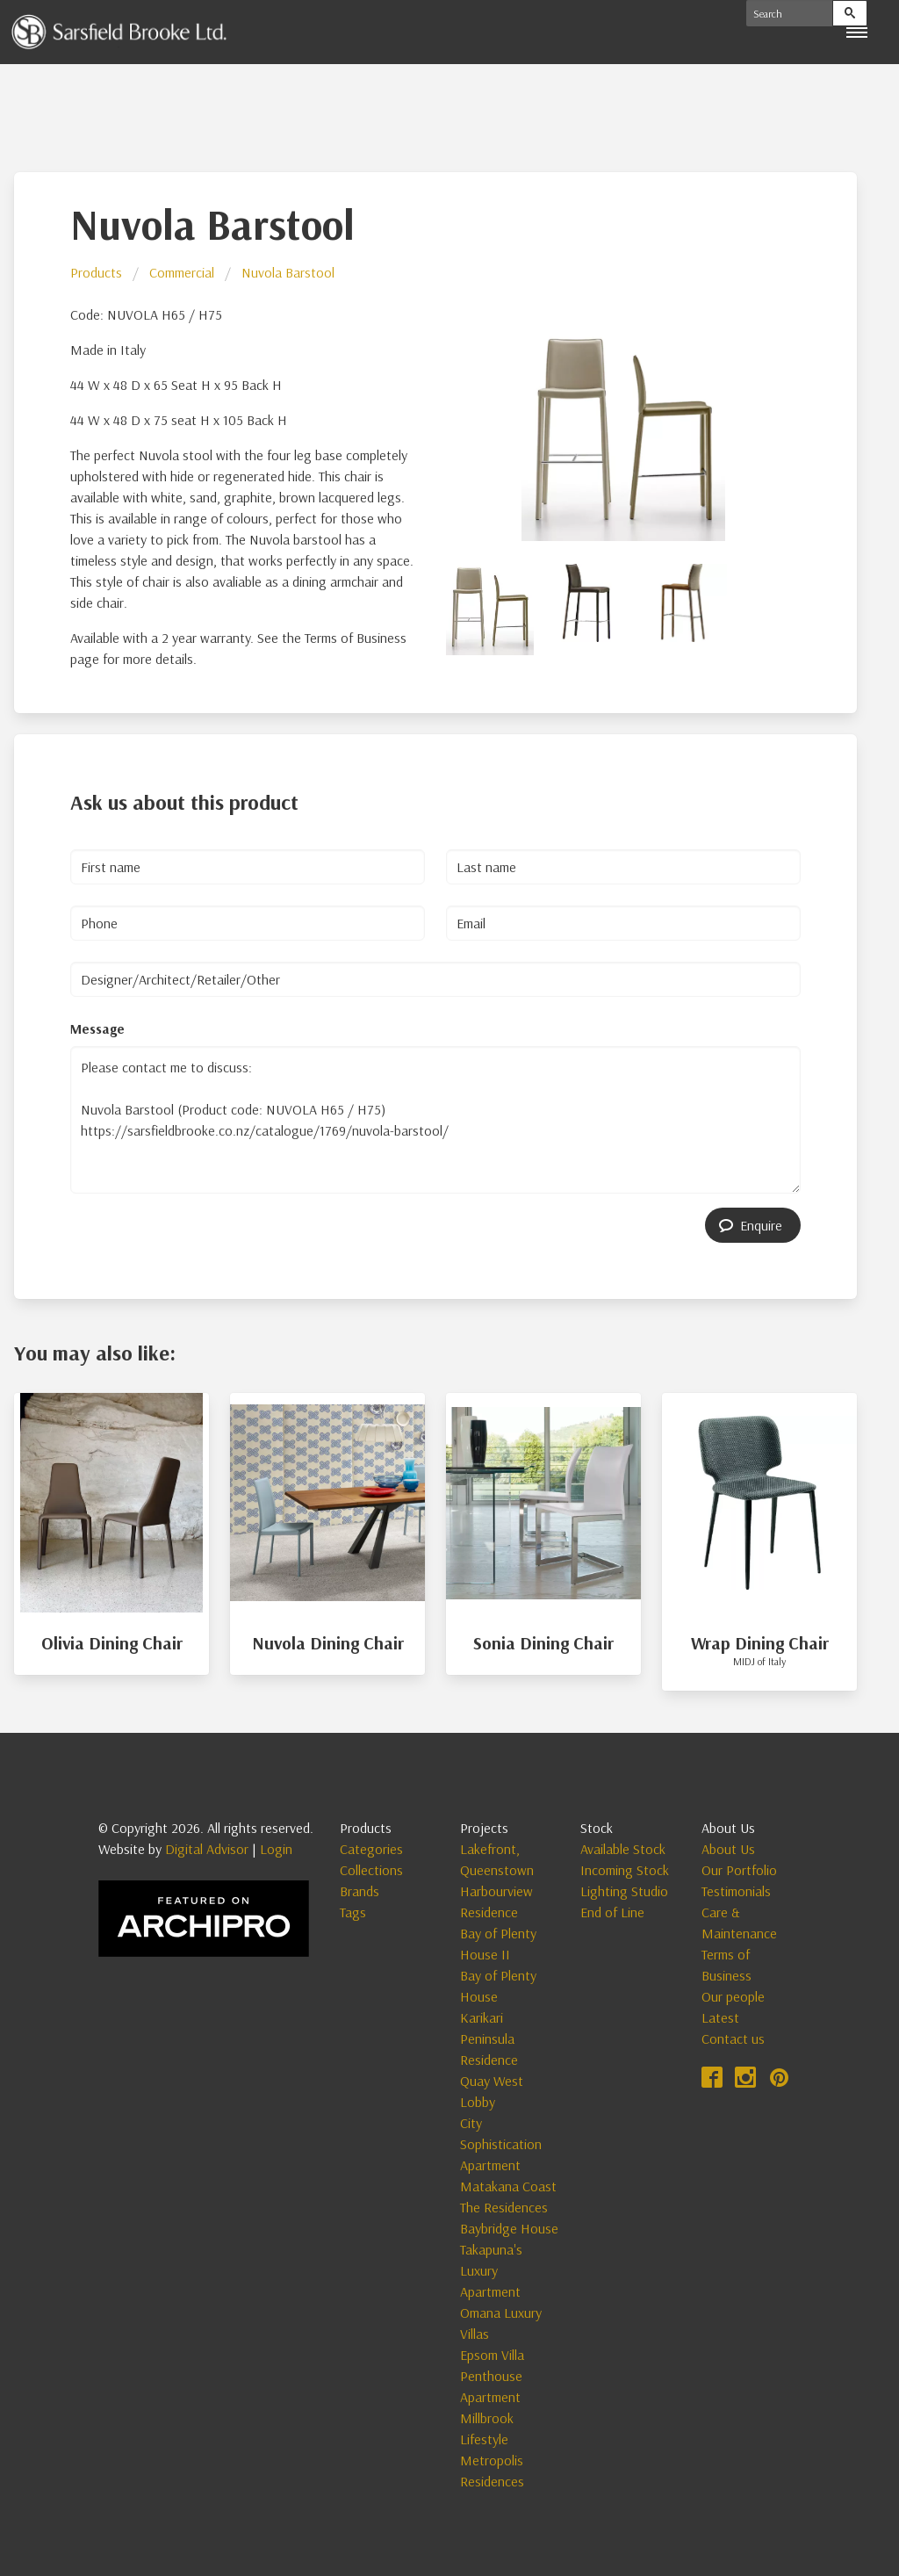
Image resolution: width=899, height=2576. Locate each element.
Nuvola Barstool (287, 272)
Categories (371, 1849)
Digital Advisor (206, 1849)
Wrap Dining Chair (760, 1643)
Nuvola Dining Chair (328, 1643)
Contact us (733, 2038)
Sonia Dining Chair (543, 1643)
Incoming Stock (624, 1870)
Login (276, 1849)
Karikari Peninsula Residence (489, 2038)
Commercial (181, 272)
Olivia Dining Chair (112, 1643)
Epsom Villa (492, 2354)
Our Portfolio (739, 1870)
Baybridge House (509, 2228)
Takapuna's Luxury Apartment (491, 2270)
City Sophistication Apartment (501, 2144)
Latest (720, 2017)
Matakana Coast (508, 2186)
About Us (728, 1849)
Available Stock (622, 1849)
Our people (733, 1996)
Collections (371, 1870)
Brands (359, 1891)
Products (96, 272)
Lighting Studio (624, 1891)
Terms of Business (726, 1964)
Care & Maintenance (739, 1922)
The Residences (504, 2207)
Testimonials (736, 1891)
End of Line (612, 1912)
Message (97, 1028)
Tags (353, 1912)
